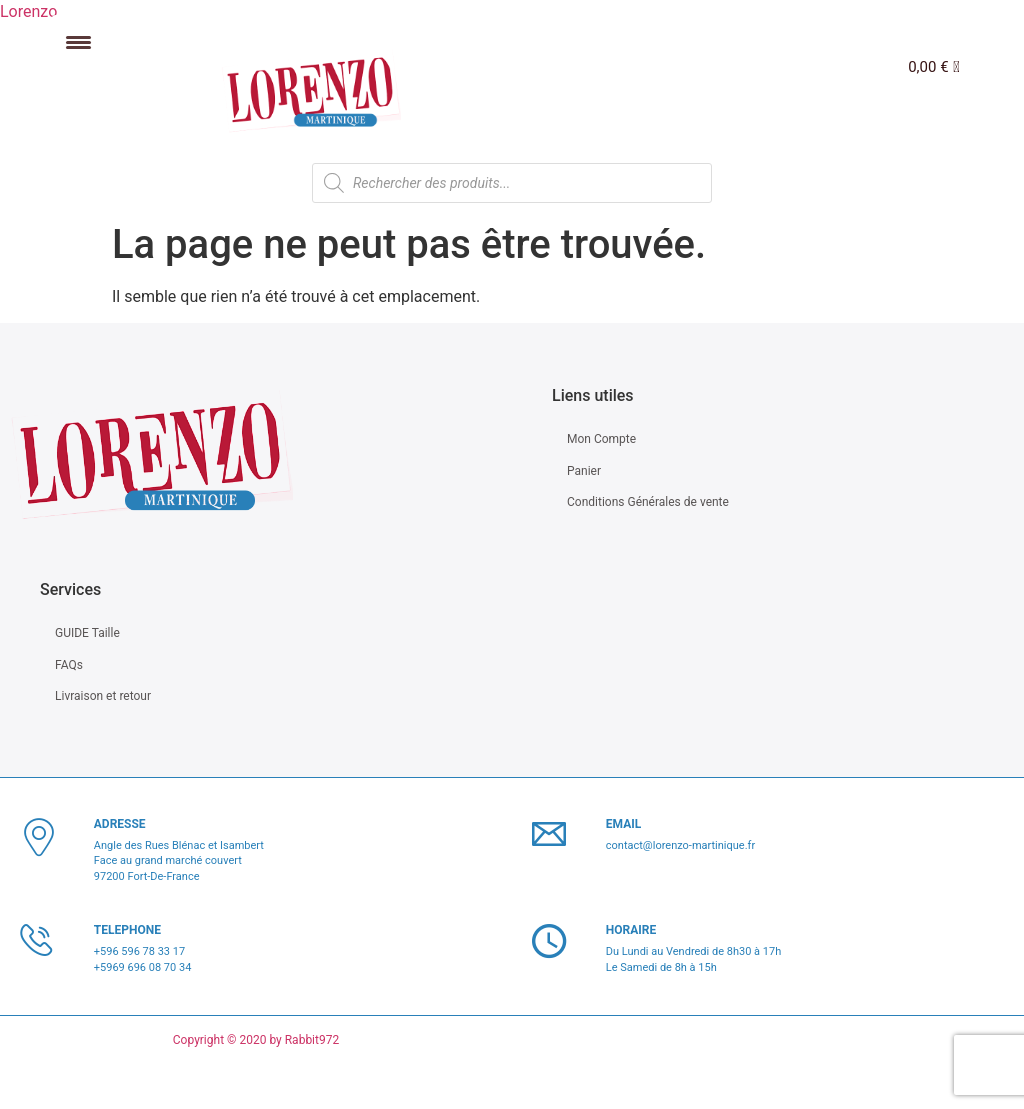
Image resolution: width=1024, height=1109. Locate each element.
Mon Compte (601, 439)
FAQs (69, 665)
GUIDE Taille (87, 633)
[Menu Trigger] (78, 42)
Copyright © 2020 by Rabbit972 (256, 1040)
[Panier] (934, 67)
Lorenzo (28, 11)
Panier (584, 471)
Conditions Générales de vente (648, 502)
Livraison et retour (103, 696)
